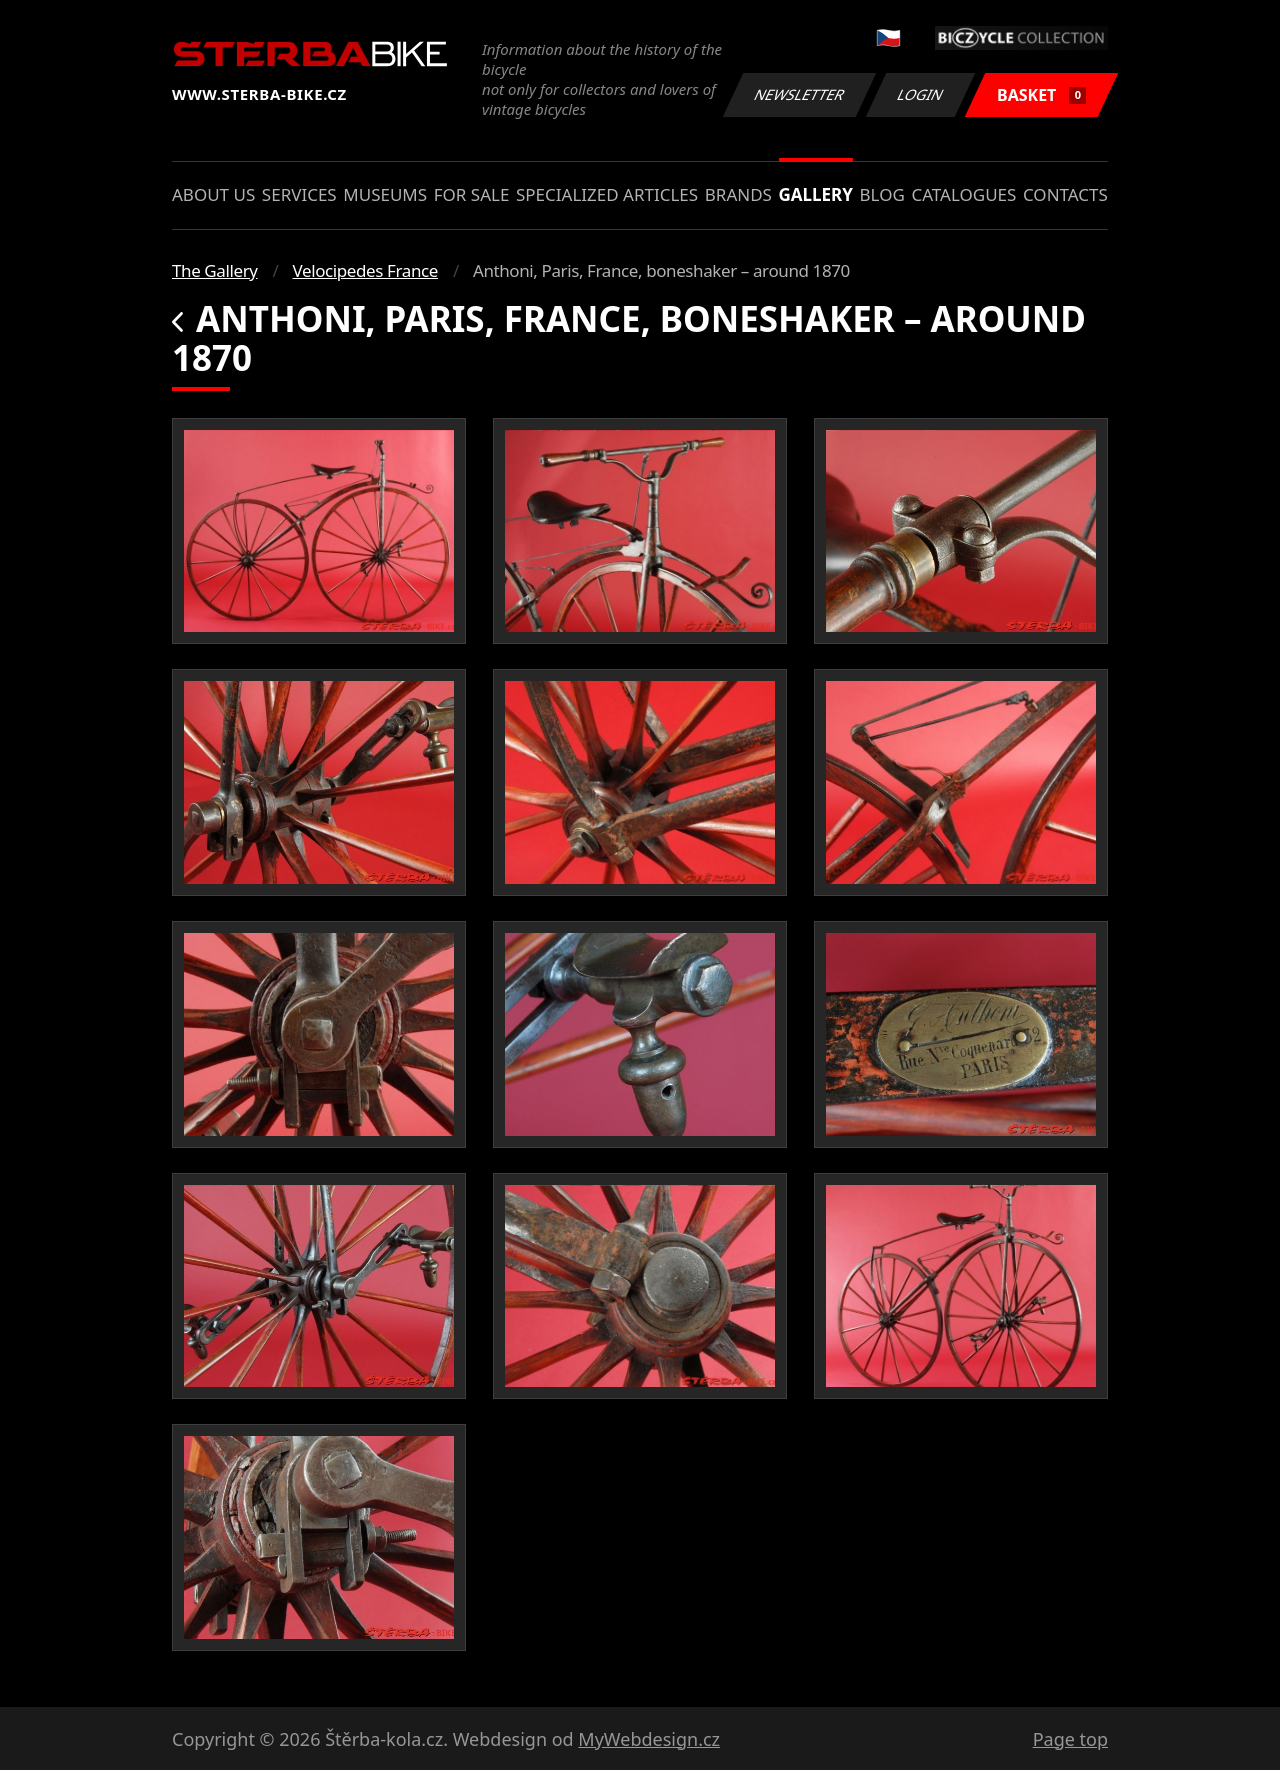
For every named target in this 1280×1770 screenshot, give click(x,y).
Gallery (816, 194)
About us (213, 194)
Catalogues (963, 194)
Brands (738, 194)
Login (921, 94)
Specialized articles (607, 194)
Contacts (1065, 194)
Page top (1070, 1739)
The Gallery (215, 270)
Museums (385, 194)
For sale (472, 194)
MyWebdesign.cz (649, 1739)
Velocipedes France (365, 270)
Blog (882, 194)
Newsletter (799, 94)
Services (299, 194)
